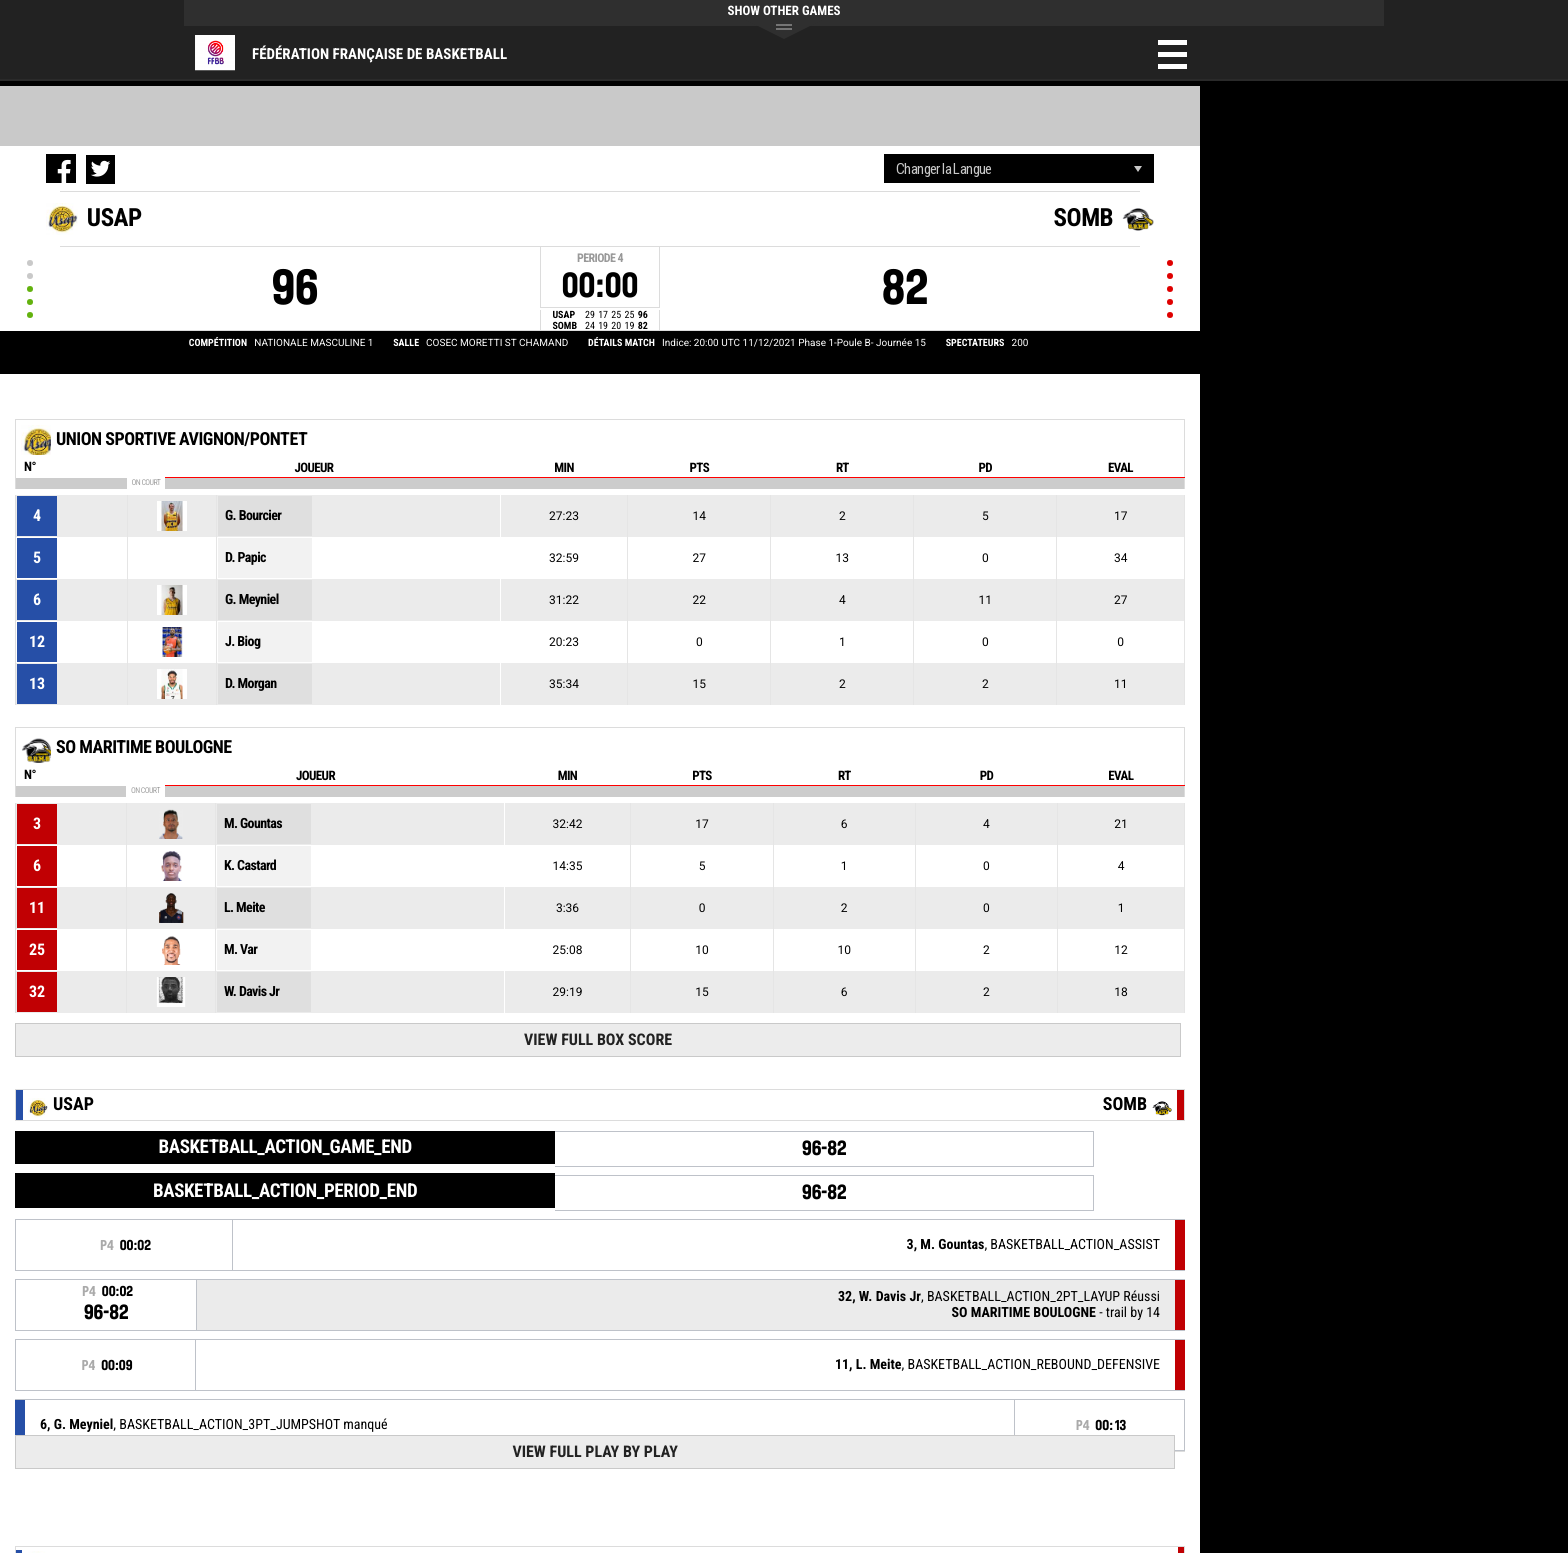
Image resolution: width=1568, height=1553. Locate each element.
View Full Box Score (598, 1039)
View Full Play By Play (594, 1451)
